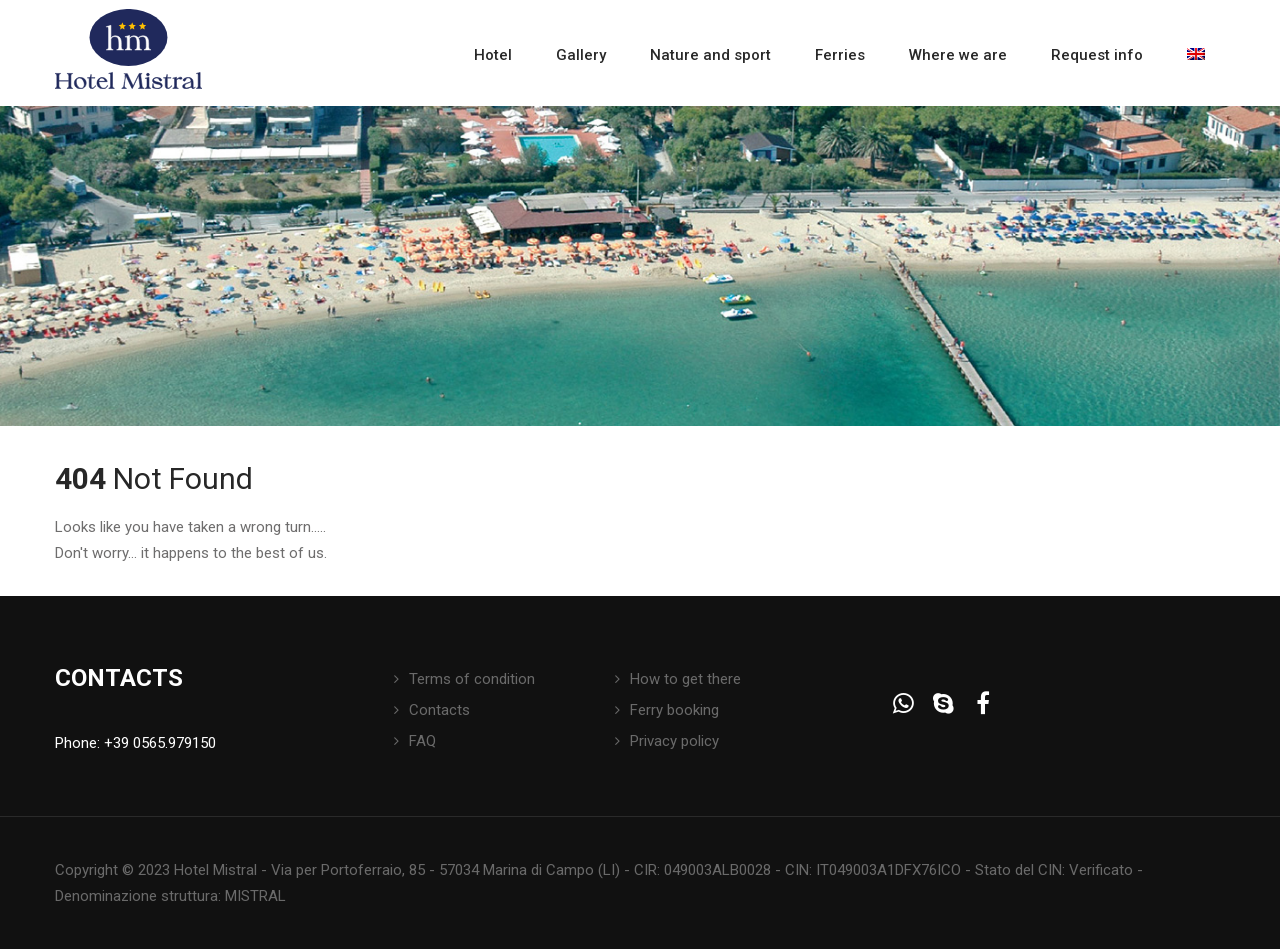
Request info (1097, 55)
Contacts (439, 710)
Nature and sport (710, 55)
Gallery (581, 55)
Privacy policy (674, 741)
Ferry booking (674, 710)
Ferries (840, 55)
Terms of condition (472, 679)
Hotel (493, 55)
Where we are (958, 55)
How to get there (685, 679)
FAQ (422, 741)
